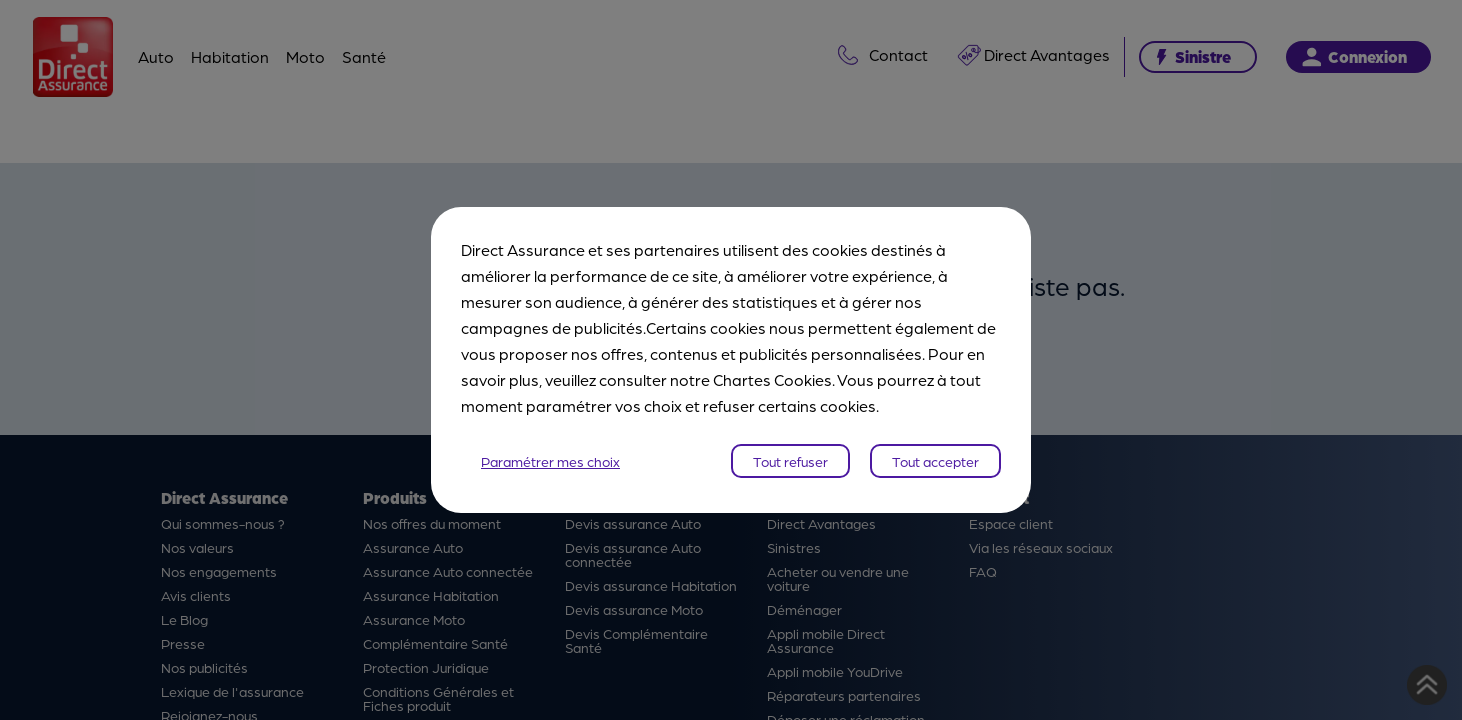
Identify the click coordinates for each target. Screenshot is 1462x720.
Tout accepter (935, 461)
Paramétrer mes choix (550, 461)
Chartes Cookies (772, 379)
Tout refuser (790, 461)
